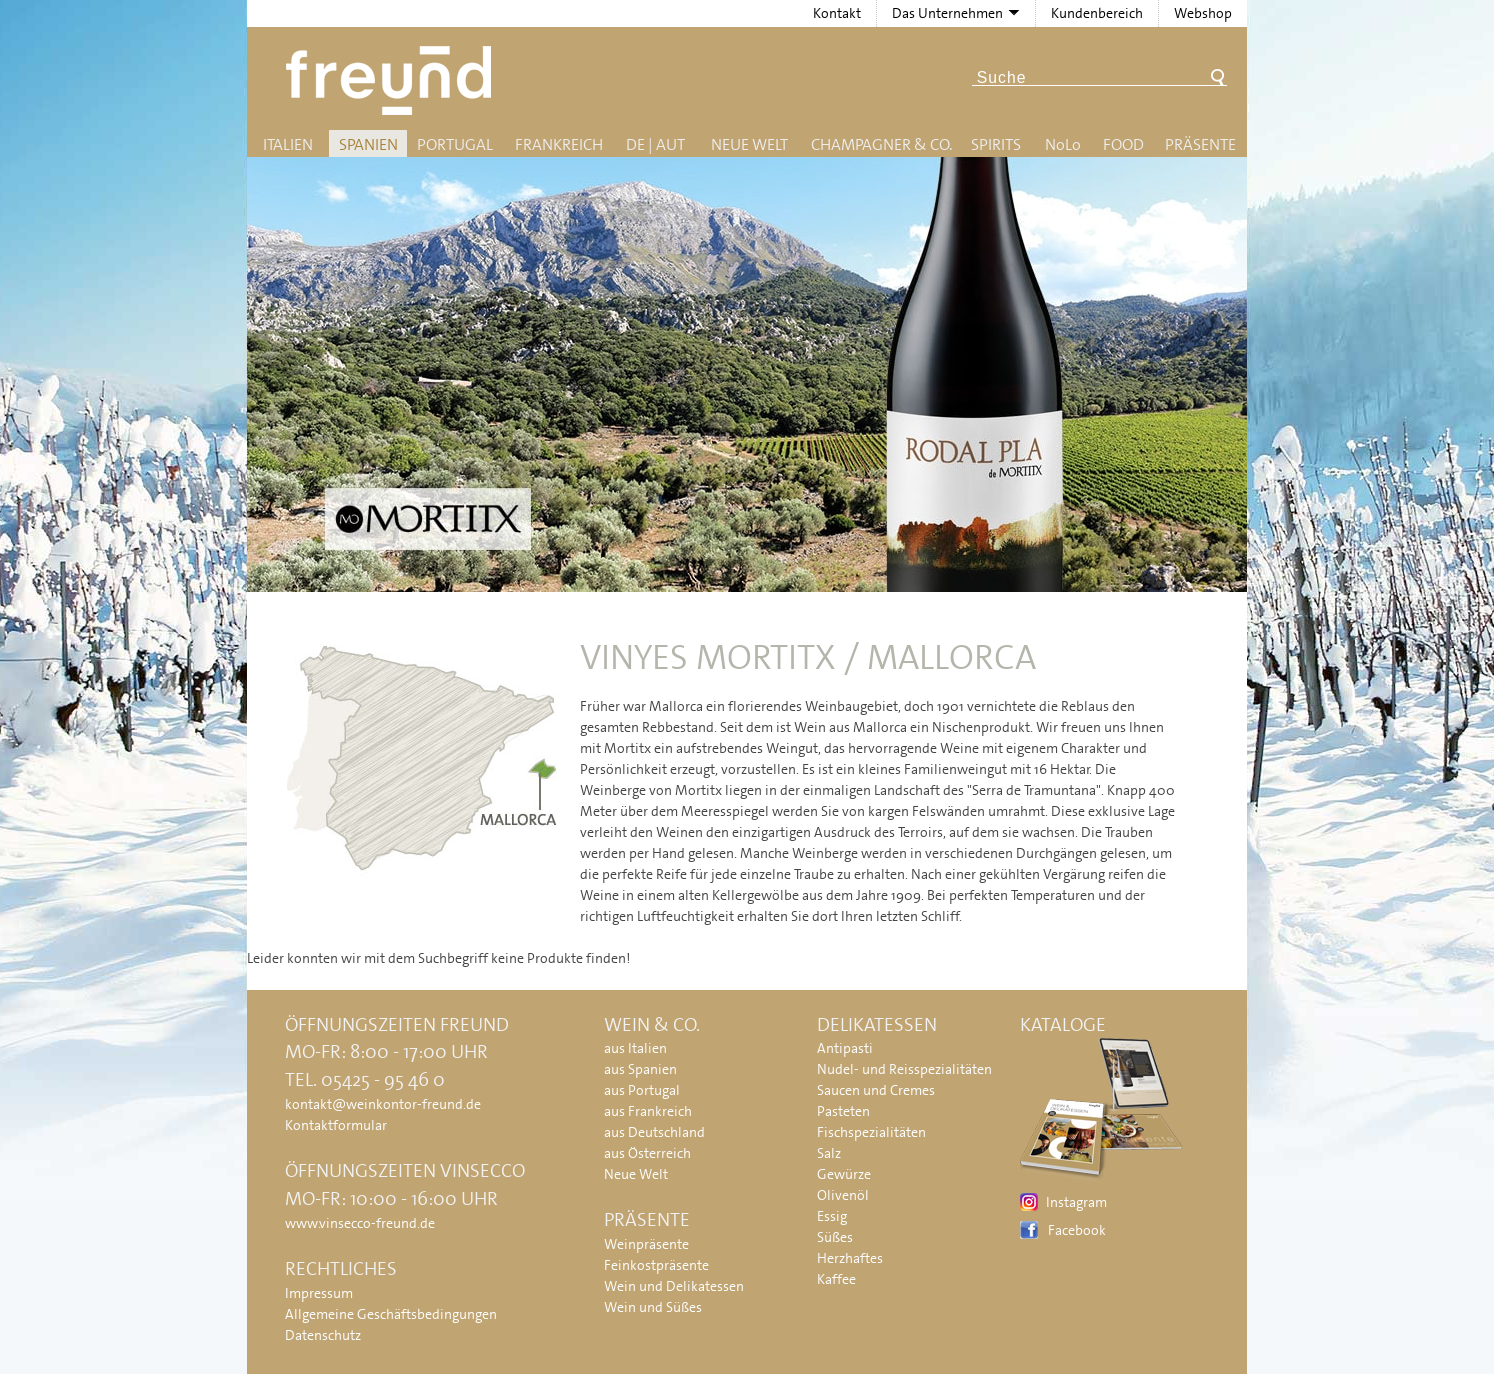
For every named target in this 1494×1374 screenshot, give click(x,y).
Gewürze (844, 1174)
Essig (832, 1216)
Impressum (319, 1293)
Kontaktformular (336, 1125)
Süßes (835, 1237)
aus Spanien (640, 1069)
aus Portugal (642, 1090)
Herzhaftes (850, 1258)
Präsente (1200, 144)
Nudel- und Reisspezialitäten (904, 1069)
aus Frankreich (648, 1111)
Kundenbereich (1097, 13)
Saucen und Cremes (876, 1090)
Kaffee (836, 1279)
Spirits (996, 144)
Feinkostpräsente (656, 1265)
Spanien (368, 144)
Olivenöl (843, 1195)
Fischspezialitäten (871, 1132)
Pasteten (843, 1111)
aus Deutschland (654, 1132)
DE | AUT (655, 144)
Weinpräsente (646, 1244)
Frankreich (559, 144)
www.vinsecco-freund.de (360, 1223)
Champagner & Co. (881, 144)
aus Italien (635, 1048)
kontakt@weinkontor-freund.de (383, 1104)
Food (1123, 144)
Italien (288, 144)
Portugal (455, 144)
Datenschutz (323, 1335)
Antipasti (845, 1048)
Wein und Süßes (653, 1307)
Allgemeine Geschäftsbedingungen (391, 1314)
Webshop (1203, 13)
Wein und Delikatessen (674, 1286)
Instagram (1076, 1202)
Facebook (1077, 1230)
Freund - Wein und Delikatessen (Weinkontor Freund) (392, 80)
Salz (829, 1153)
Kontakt (837, 13)
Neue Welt (749, 144)
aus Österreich (647, 1153)
